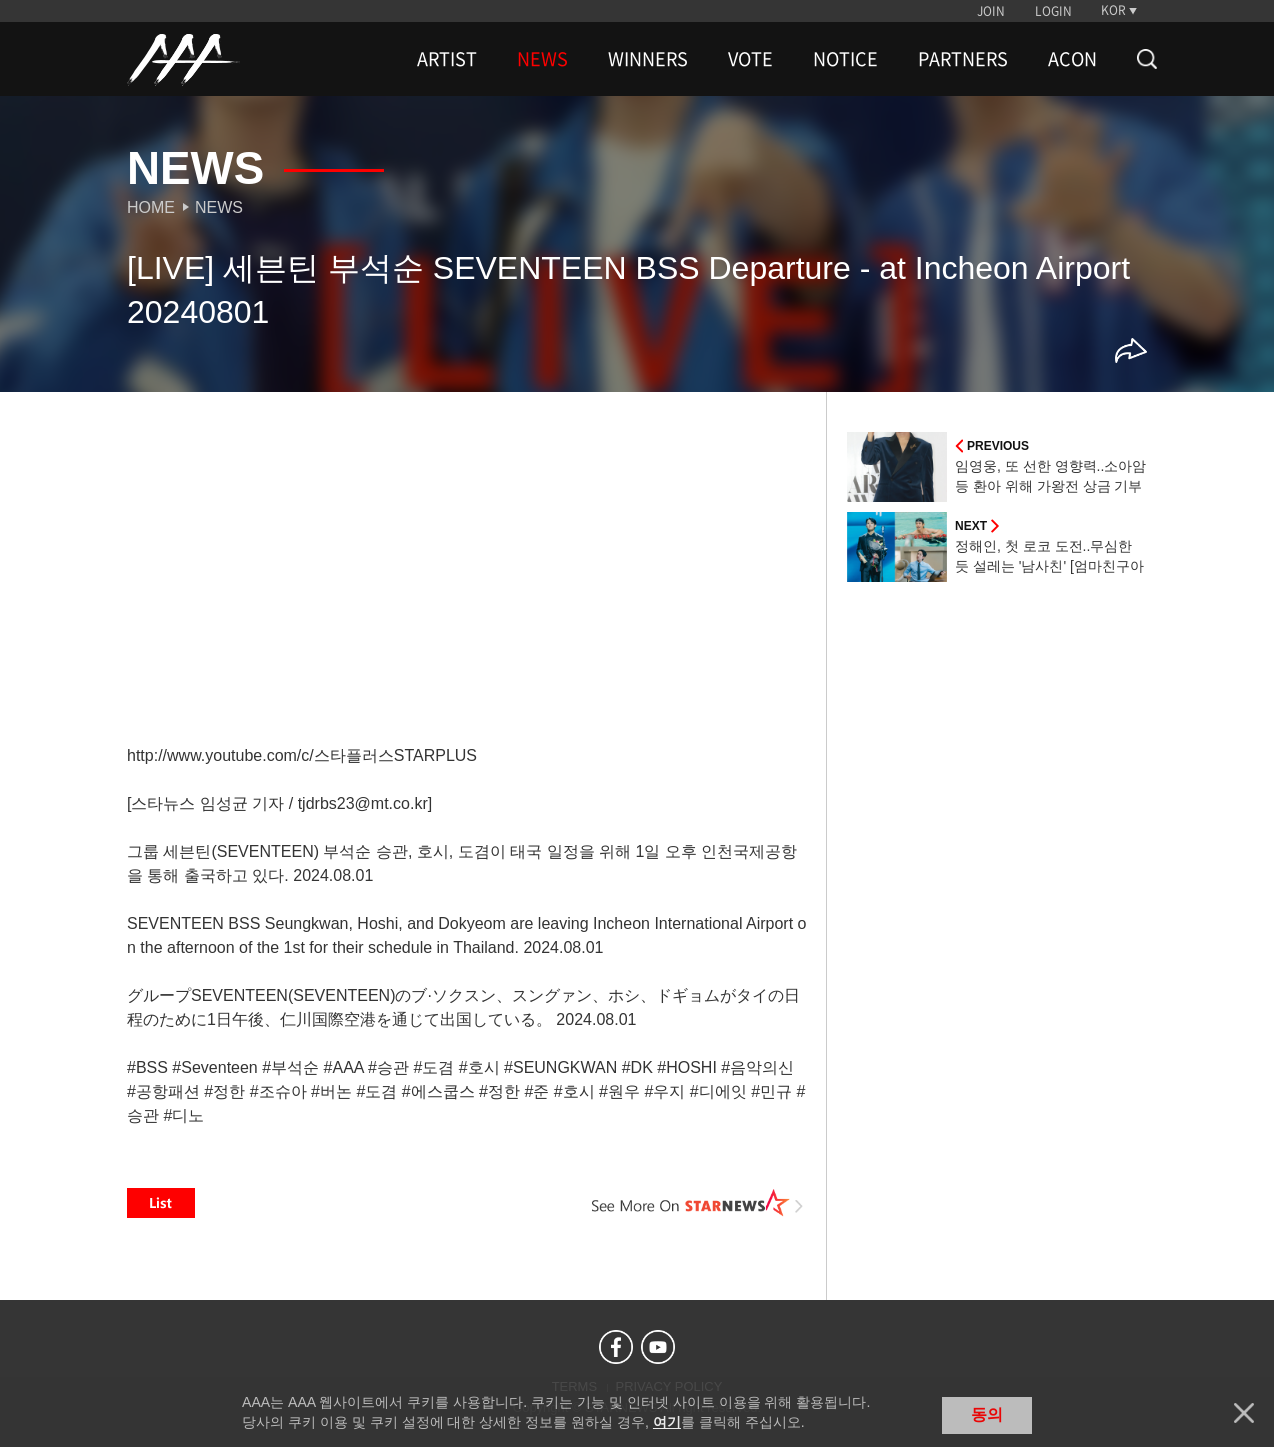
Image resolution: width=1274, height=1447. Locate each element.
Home (151, 207)
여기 (667, 1422)
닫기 (1244, 1413)
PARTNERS (963, 59)
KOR (1113, 10)
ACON (1072, 59)
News (219, 207)
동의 (987, 1414)
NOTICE (845, 59)
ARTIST (447, 59)
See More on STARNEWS (698, 1203)
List (161, 1203)
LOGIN (1053, 11)
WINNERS (648, 59)
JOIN (991, 11)
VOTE (750, 59)
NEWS (542, 59)
